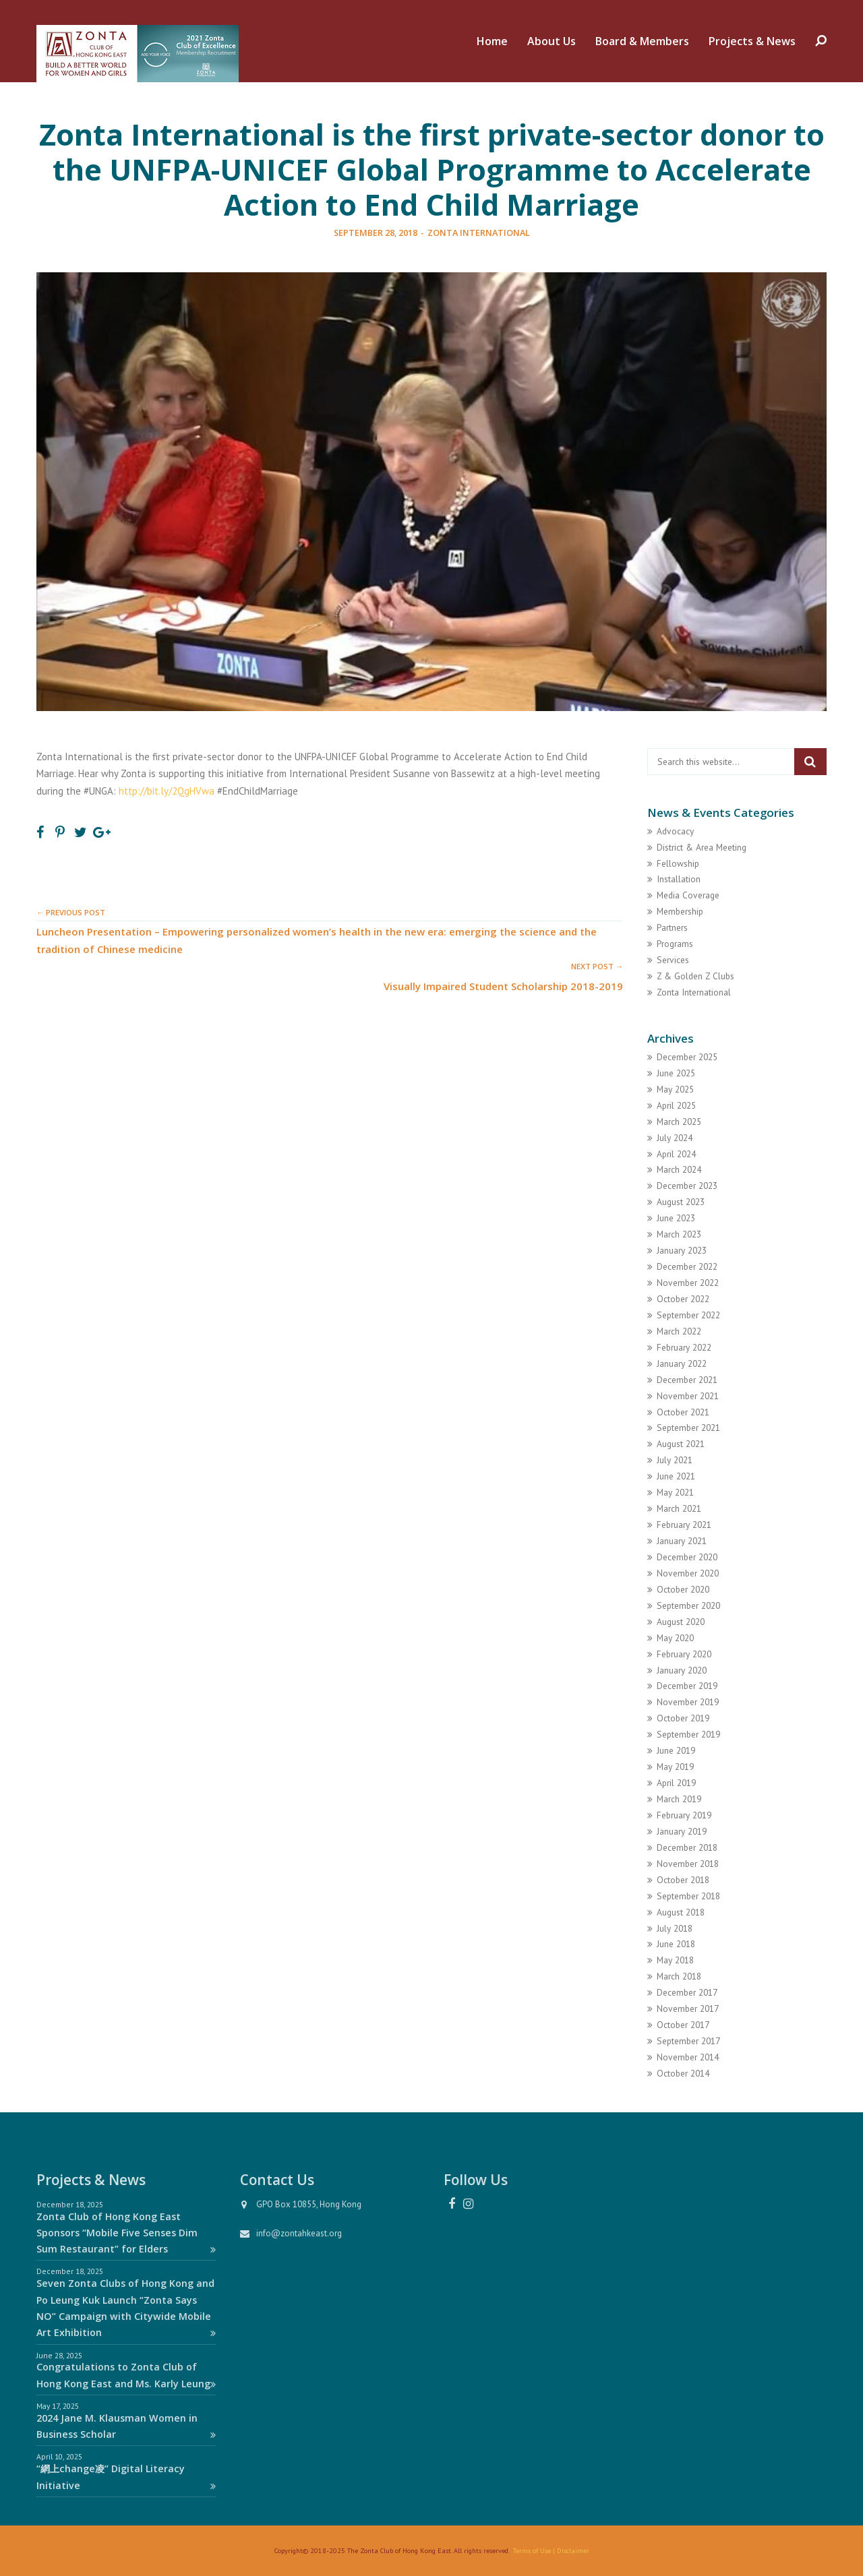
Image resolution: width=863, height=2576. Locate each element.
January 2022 (682, 1363)
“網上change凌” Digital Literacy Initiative (126, 2476)
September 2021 (688, 1427)
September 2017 (688, 2041)
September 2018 (688, 1896)
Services (673, 960)
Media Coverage (688, 895)
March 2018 (679, 1976)
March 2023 (679, 1234)
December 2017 (687, 1992)
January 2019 (682, 1831)
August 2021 (681, 1444)
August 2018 (681, 1912)
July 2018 (674, 1928)
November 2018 (688, 1864)
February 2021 (684, 1525)
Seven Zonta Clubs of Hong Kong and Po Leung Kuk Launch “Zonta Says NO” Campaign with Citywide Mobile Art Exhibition (126, 2308)
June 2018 (676, 1944)
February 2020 (684, 1654)
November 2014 (688, 2057)
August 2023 (681, 1202)
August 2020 (681, 1622)
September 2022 (688, 1315)
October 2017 (683, 2025)
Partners (672, 927)
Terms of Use (532, 2550)
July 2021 (674, 1460)
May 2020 (675, 1638)
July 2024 (674, 1138)
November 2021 (688, 1396)
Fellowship (678, 863)
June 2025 (676, 1073)
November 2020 (688, 1573)
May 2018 (675, 1960)
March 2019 (679, 1799)
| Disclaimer (570, 2550)
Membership (680, 911)
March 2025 (679, 1121)
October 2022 (683, 1299)
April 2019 (676, 1783)
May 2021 (675, 1492)
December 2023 (687, 1185)
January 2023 (682, 1250)
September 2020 (688, 1605)
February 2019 (684, 1815)
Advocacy (675, 831)
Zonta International (478, 232)
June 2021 (676, 1476)
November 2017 (688, 2008)
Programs (675, 944)
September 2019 (688, 1734)
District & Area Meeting (701, 847)
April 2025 (676, 1105)
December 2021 (687, 1380)
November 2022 (688, 1283)
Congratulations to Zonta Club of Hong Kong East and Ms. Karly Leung (126, 2374)
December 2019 (687, 1686)
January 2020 (682, 1670)
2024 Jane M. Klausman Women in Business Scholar (126, 2426)
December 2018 (687, 1847)
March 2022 (679, 1331)
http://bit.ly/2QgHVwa (166, 791)
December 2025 (687, 1057)
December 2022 (687, 1266)
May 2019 (675, 1766)
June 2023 (676, 1218)
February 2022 (684, 1347)
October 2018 (683, 1880)
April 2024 (676, 1154)
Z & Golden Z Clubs (695, 976)
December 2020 (687, 1557)
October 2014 (683, 2073)
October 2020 (683, 1589)
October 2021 (683, 1412)
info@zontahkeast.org (299, 2233)
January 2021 (682, 1541)
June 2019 (676, 1750)
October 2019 (683, 1718)
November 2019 (688, 1702)
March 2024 (679, 1169)
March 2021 (679, 1508)
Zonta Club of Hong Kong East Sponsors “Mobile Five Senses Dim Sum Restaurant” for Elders (126, 2233)
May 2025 (675, 1089)
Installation (679, 879)
